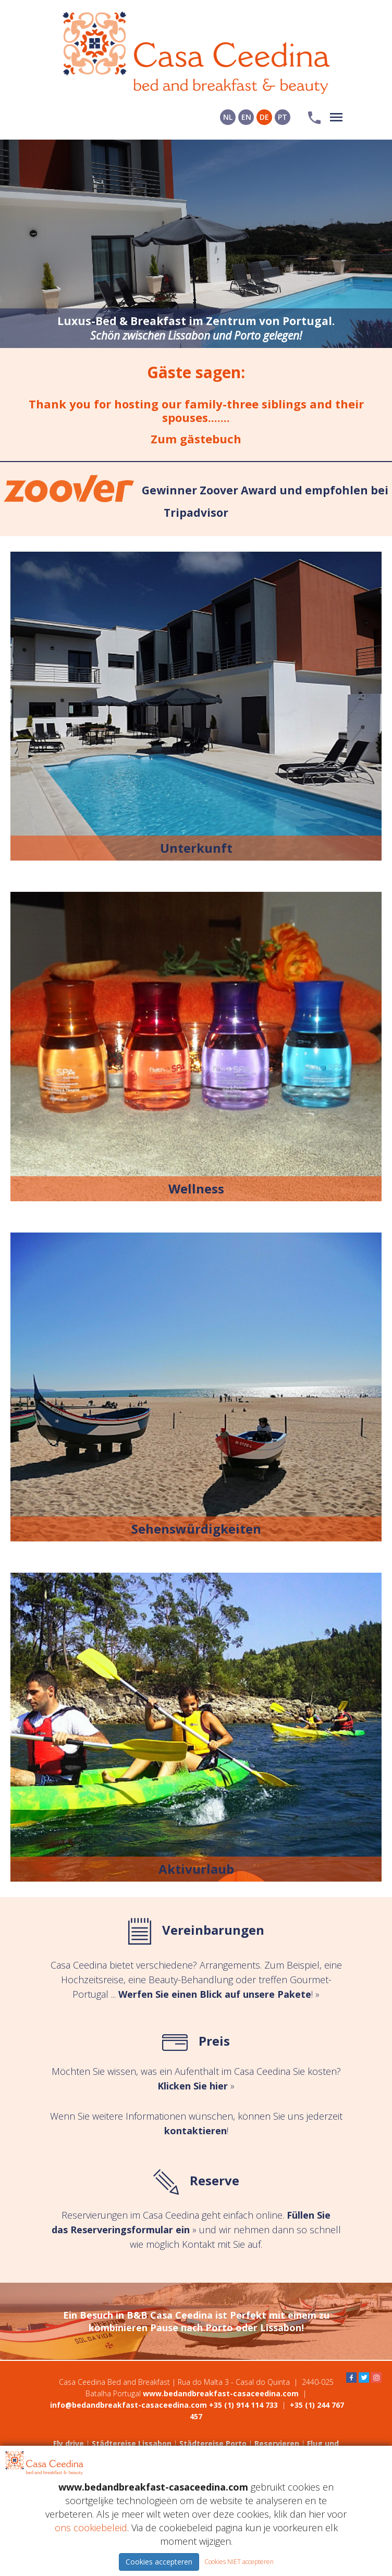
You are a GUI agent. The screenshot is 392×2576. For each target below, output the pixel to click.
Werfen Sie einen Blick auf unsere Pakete (214, 1994)
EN (246, 117)
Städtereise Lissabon (132, 2443)
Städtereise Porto (213, 2443)
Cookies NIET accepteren (239, 2561)
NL (227, 117)
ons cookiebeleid (91, 2527)
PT (282, 117)
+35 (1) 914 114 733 (243, 2405)
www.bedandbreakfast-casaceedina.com (221, 2393)
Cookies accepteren (159, 2562)
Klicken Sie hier (192, 2086)
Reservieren (276, 2443)
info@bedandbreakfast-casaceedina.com (128, 2405)
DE (264, 117)
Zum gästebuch (196, 438)
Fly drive (68, 2443)
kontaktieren (195, 2130)
